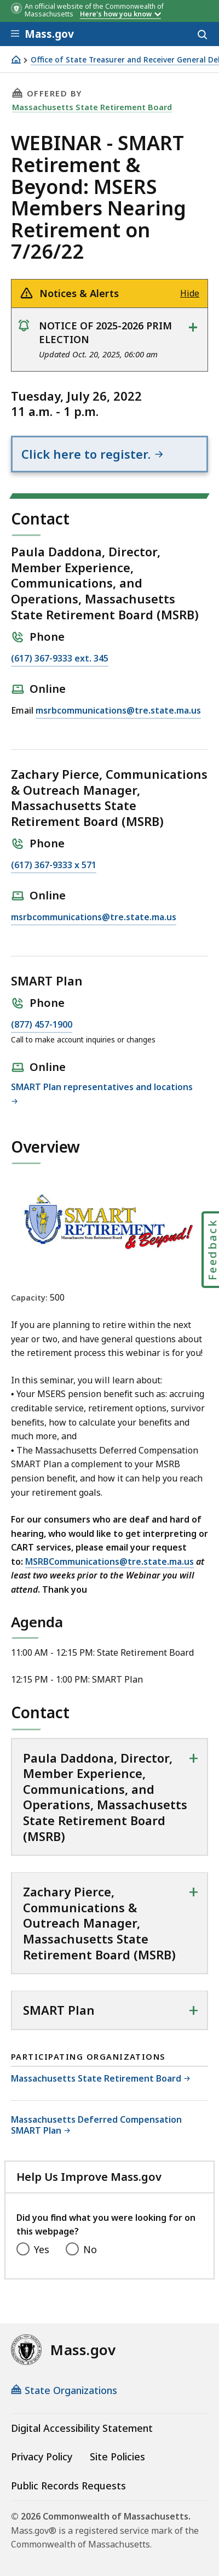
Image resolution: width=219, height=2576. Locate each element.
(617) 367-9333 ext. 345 (59, 658)
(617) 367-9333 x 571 (53, 865)
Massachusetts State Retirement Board (92, 106)
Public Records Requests (68, 2485)
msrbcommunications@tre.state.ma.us (118, 711)
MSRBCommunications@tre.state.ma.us (109, 1561)
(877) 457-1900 (41, 1025)
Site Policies (117, 2456)
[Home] (15, 59)
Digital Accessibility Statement (82, 2428)
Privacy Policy (41, 2456)
